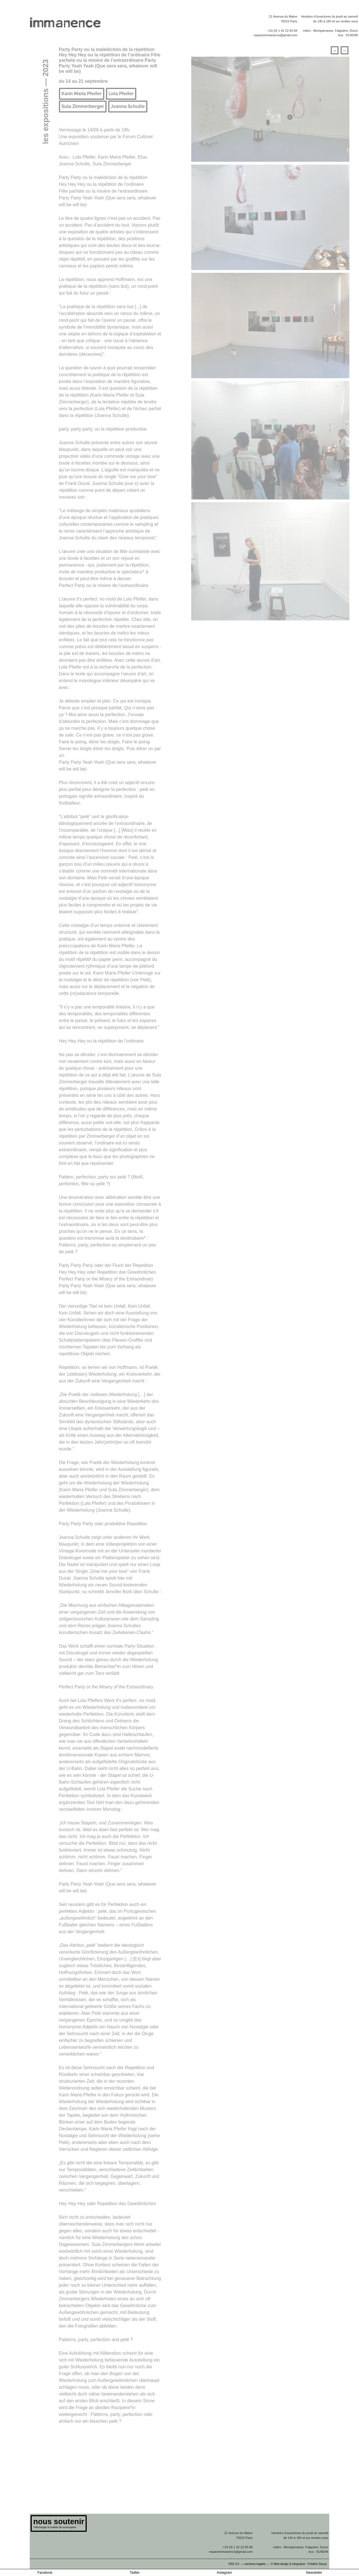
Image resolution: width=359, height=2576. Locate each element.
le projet (24, 49)
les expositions (17, 67)
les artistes (21, 76)
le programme (18, 58)
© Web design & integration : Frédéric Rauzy (300, 2564)
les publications (16, 85)
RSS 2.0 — (237, 2564)
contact (24, 112)
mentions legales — (257, 2564)
